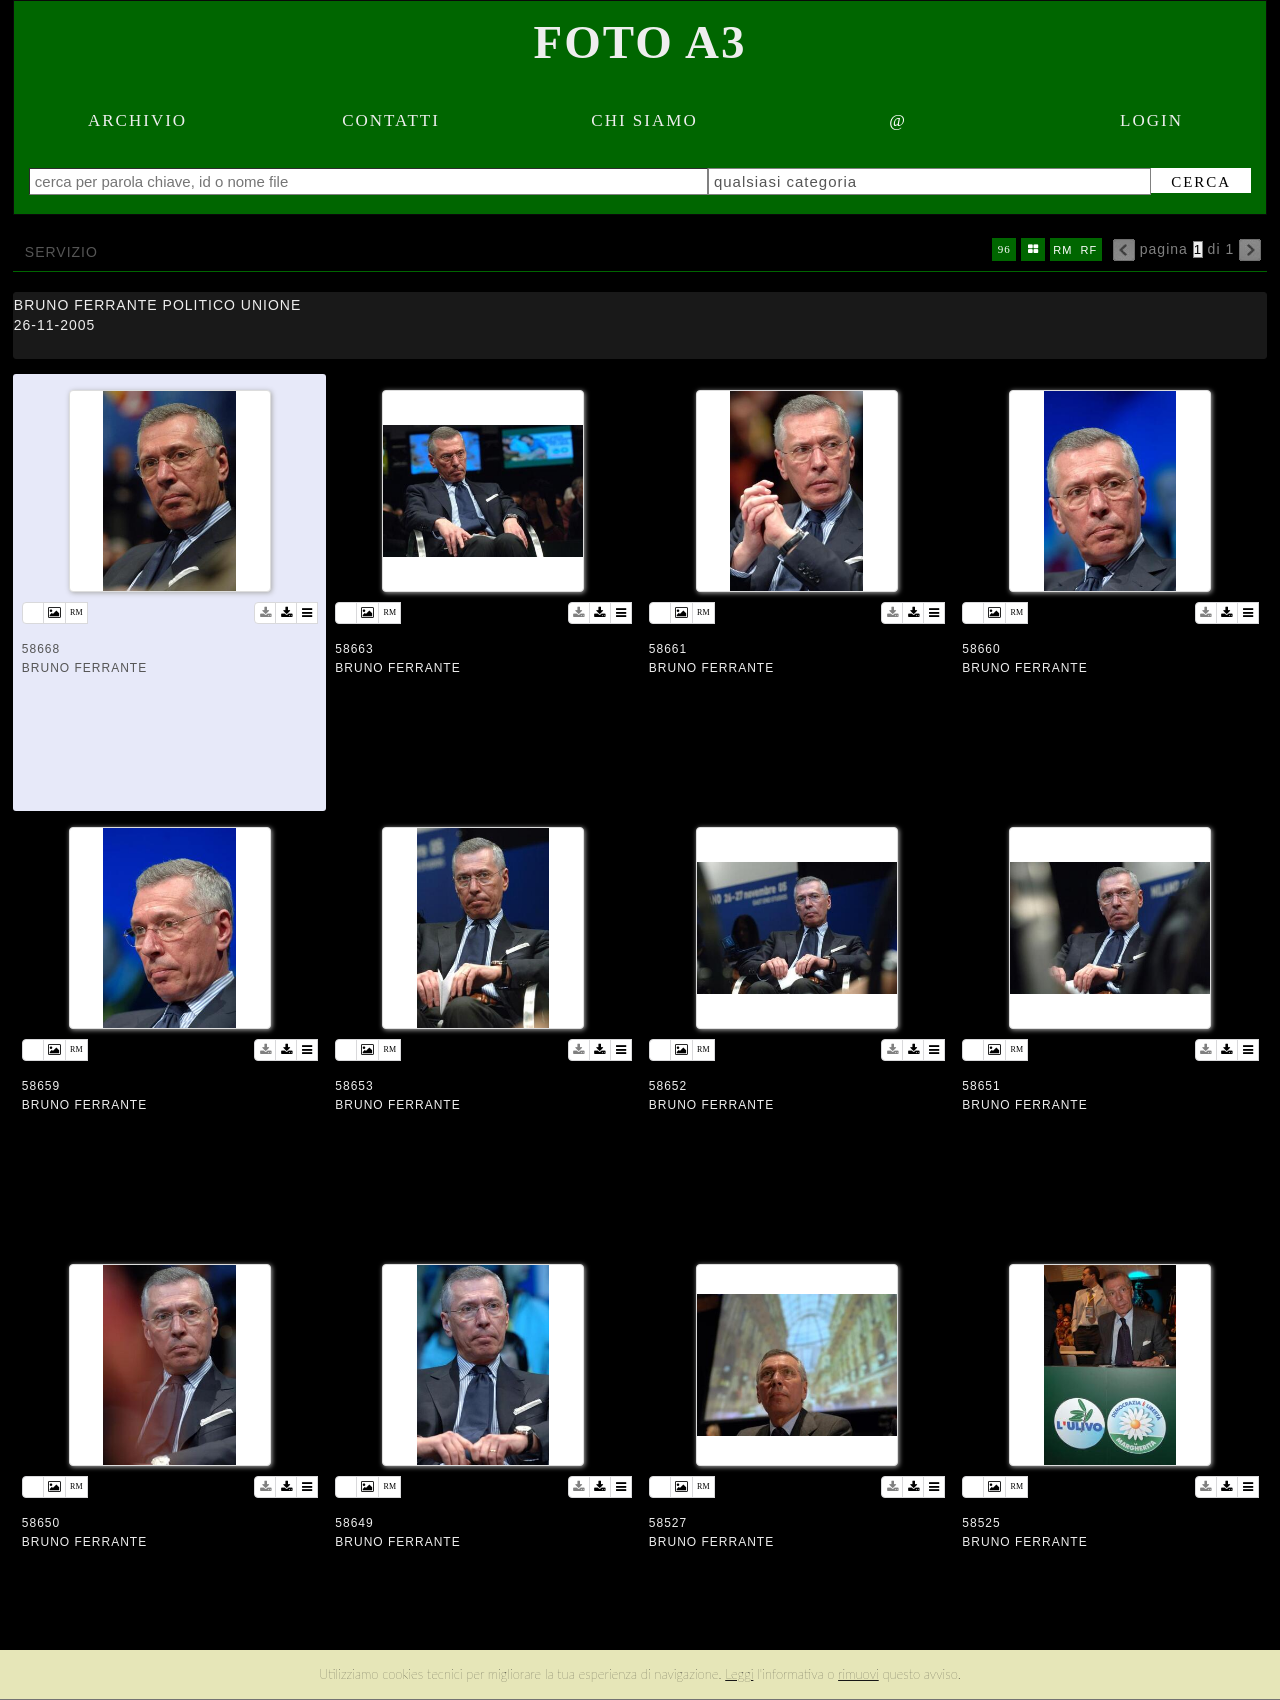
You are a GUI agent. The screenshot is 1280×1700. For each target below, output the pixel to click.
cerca (1184, 182)
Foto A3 (640, 42)
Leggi (739, 1674)
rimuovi (858, 1674)
